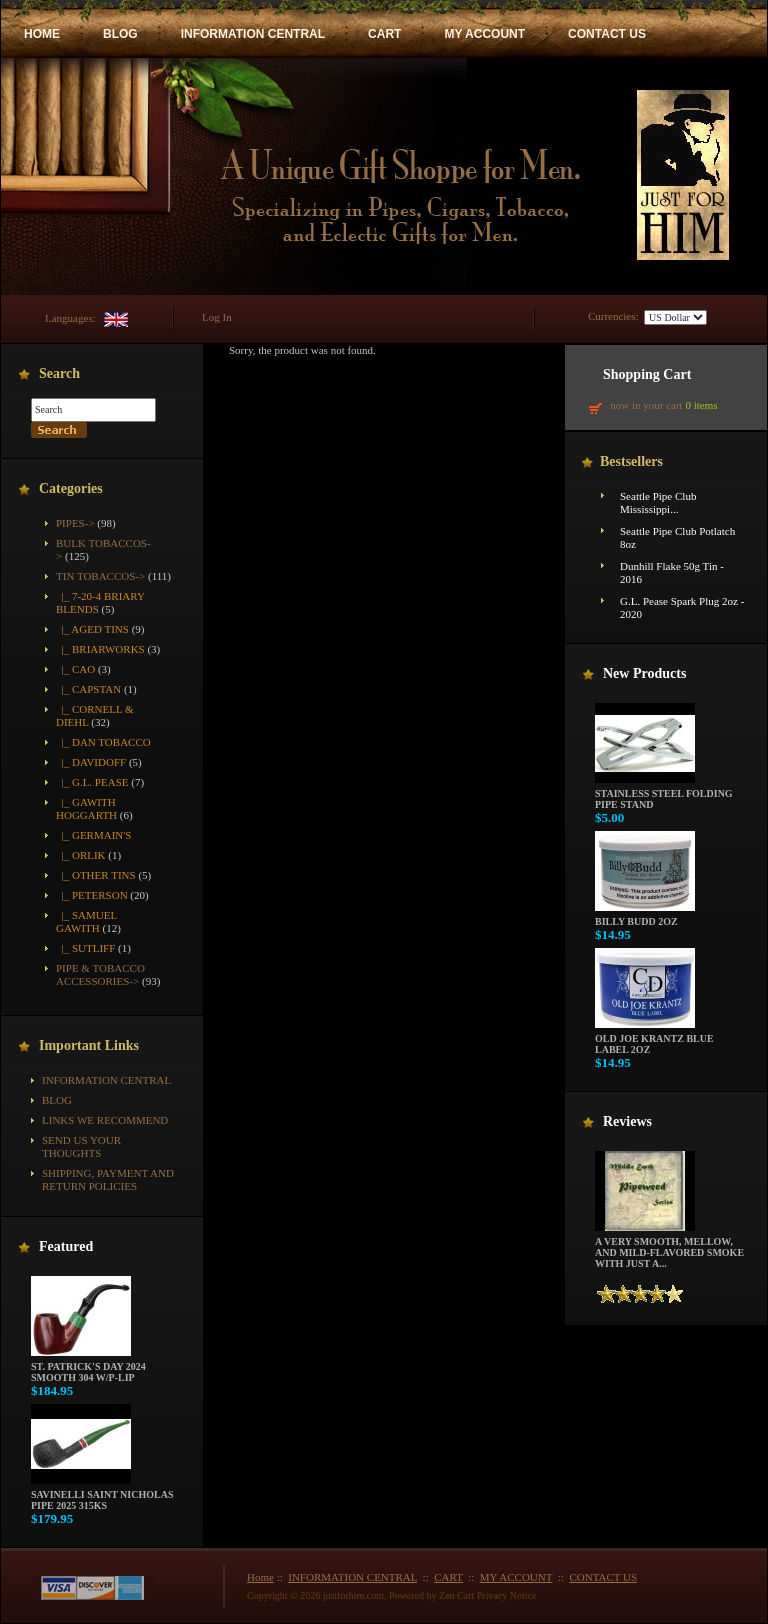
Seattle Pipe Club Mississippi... (658, 502)
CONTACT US (607, 34)
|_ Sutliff (85, 948)
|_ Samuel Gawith (86, 921)
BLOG (120, 34)
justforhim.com (353, 1595)
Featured (66, 1246)
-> (100, 576)
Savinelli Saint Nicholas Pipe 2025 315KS (102, 1495)
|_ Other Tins (96, 875)
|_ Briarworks (100, 649)
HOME (42, 34)
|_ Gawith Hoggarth (86, 808)
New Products (644, 673)
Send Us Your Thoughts (81, 1146)
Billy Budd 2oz (645, 917)
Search (59, 373)
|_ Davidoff (91, 762)
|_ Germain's (93, 835)
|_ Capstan (88, 689)
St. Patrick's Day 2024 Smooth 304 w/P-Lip (88, 1367)
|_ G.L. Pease (92, 782)
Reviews (627, 1121)
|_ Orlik (81, 855)
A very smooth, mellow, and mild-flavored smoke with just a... (669, 1248)
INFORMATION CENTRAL (253, 34)
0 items (701, 405)
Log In (217, 317)
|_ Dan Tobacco (103, 742)
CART (384, 34)
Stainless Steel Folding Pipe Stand (664, 794)
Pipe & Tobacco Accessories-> (100, 974)
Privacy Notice (507, 1595)
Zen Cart (456, 1595)
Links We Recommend (105, 1120)
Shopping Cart (647, 374)
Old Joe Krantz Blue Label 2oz (654, 1039)
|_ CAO (75, 669)
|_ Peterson (92, 895)
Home (260, 1577)
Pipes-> (75, 523)
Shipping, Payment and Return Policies (108, 1179)
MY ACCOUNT (484, 34)
